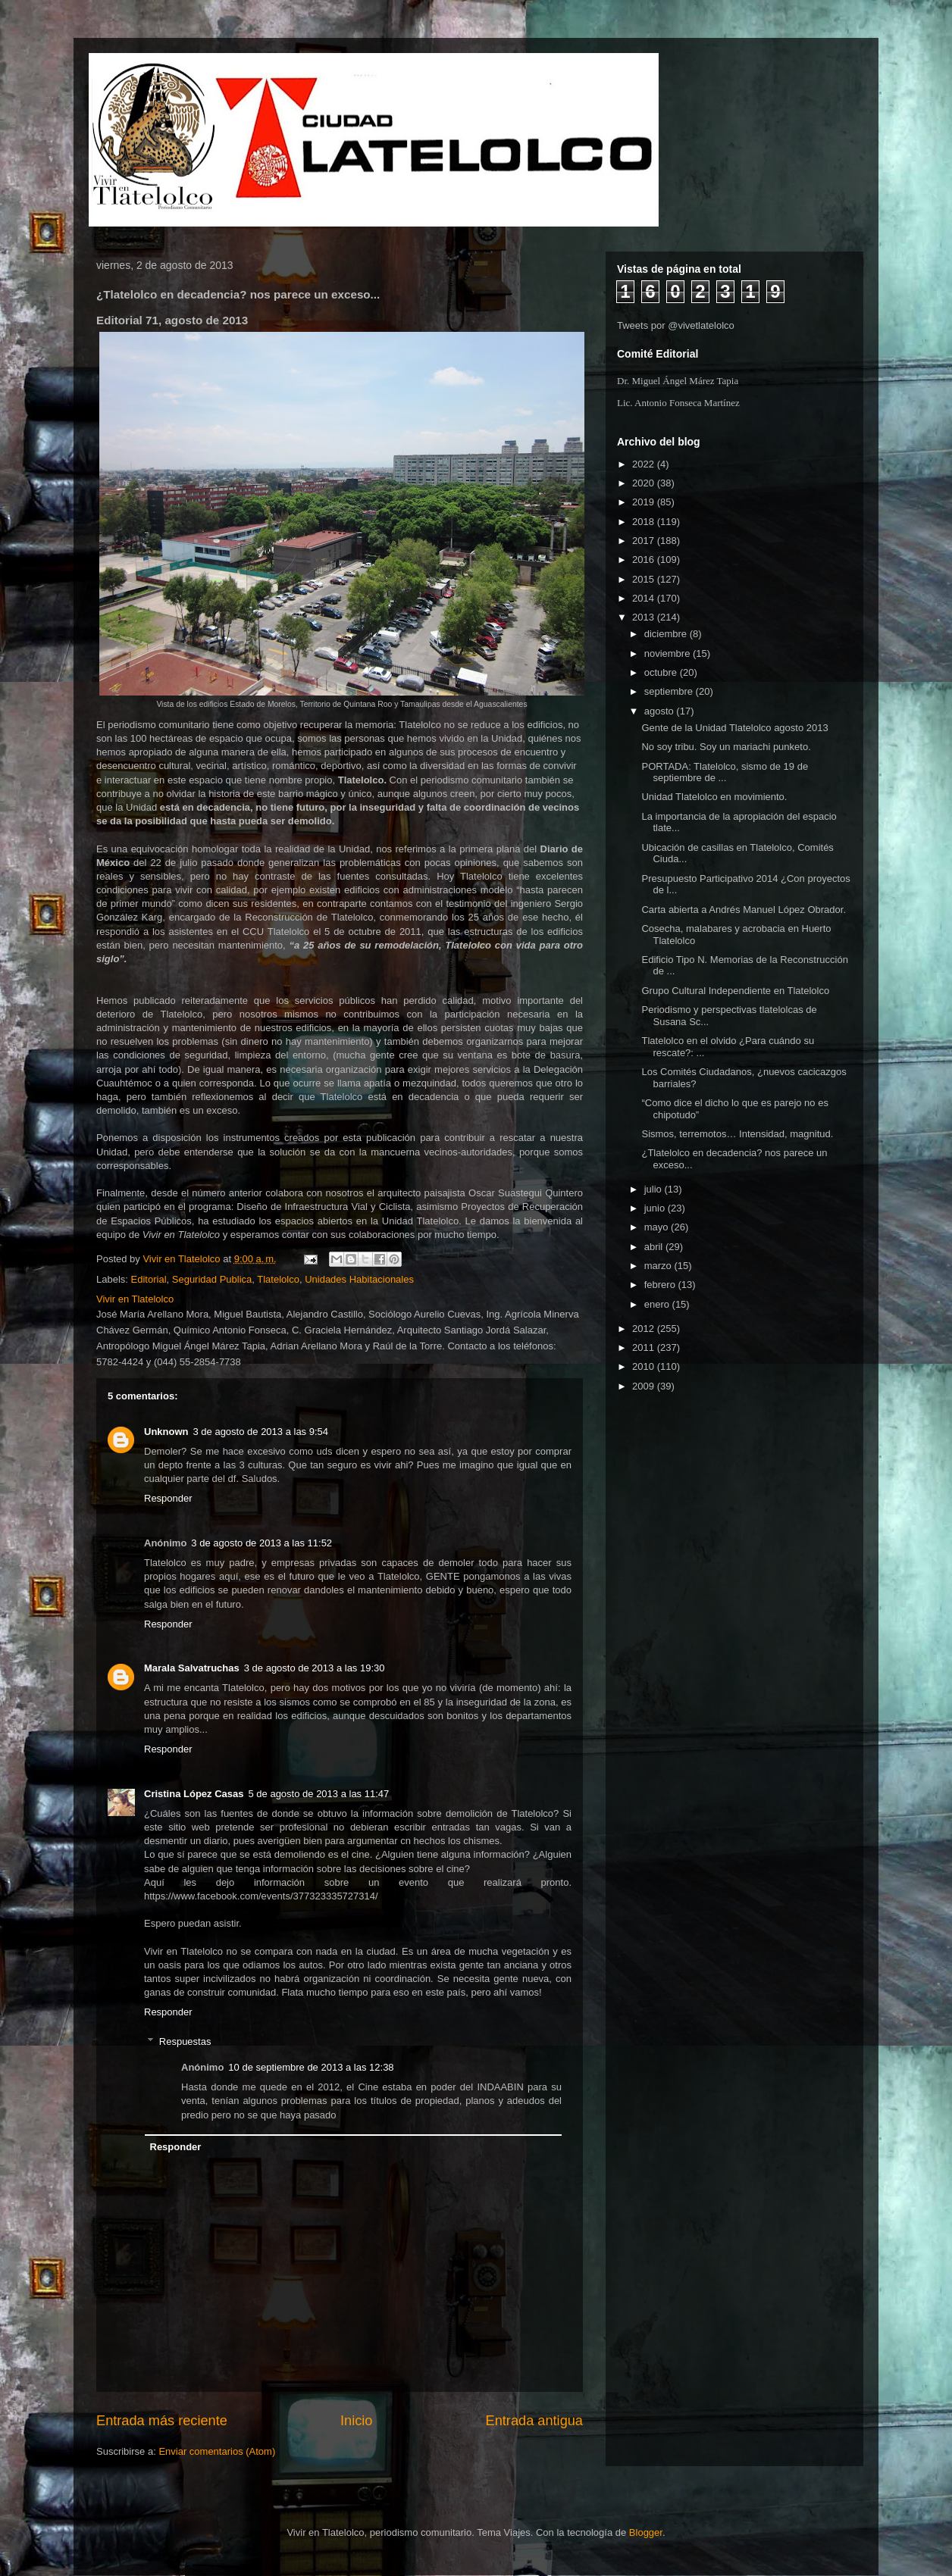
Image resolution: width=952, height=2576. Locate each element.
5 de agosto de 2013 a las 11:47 (319, 1793)
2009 (644, 1386)
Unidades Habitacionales (359, 1279)
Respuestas (185, 2041)
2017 (644, 540)
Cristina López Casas (194, 1793)
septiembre (670, 691)
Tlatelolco (278, 1279)
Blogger (645, 2532)
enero (658, 1304)
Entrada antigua (534, 2420)
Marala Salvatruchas (192, 1668)
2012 (644, 1328)
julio (654, 1189)
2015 (644, 579)
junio (656, 1208)
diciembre (667, 633)
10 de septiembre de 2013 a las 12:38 (310, 2067)
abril (654, 1246)
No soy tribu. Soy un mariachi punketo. (725, 746)
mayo (657, 1227)
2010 (644, 1366)
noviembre (668, 653)
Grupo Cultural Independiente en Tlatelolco (735, 990)
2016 (644, 559)
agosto (660, 711)
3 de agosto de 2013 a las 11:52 (261, 1543)
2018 (644, 521)
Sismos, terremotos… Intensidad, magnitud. (737, 1134)
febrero (661, 1284)
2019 (644, 502)
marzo (659, 1265)
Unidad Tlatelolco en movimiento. (714, 796)
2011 (644, 1347)
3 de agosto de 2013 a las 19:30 (314, 1668)
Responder (168, 1498)
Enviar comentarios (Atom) (216, 2451)
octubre (662, 672)
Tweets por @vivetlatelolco (675, 325)
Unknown (166, 1431)
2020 (644, 483)
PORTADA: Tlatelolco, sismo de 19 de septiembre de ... (724, 772)
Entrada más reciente (161, 2420)
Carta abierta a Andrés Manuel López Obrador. (743, 909)
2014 (644, 598)
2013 (644, 617)
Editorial (149, 1279)
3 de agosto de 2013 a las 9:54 (261, 1431)
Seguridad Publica (212, 1279)
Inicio (356, 2420)
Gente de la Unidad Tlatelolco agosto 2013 (734, 727)
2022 (644, 464)
